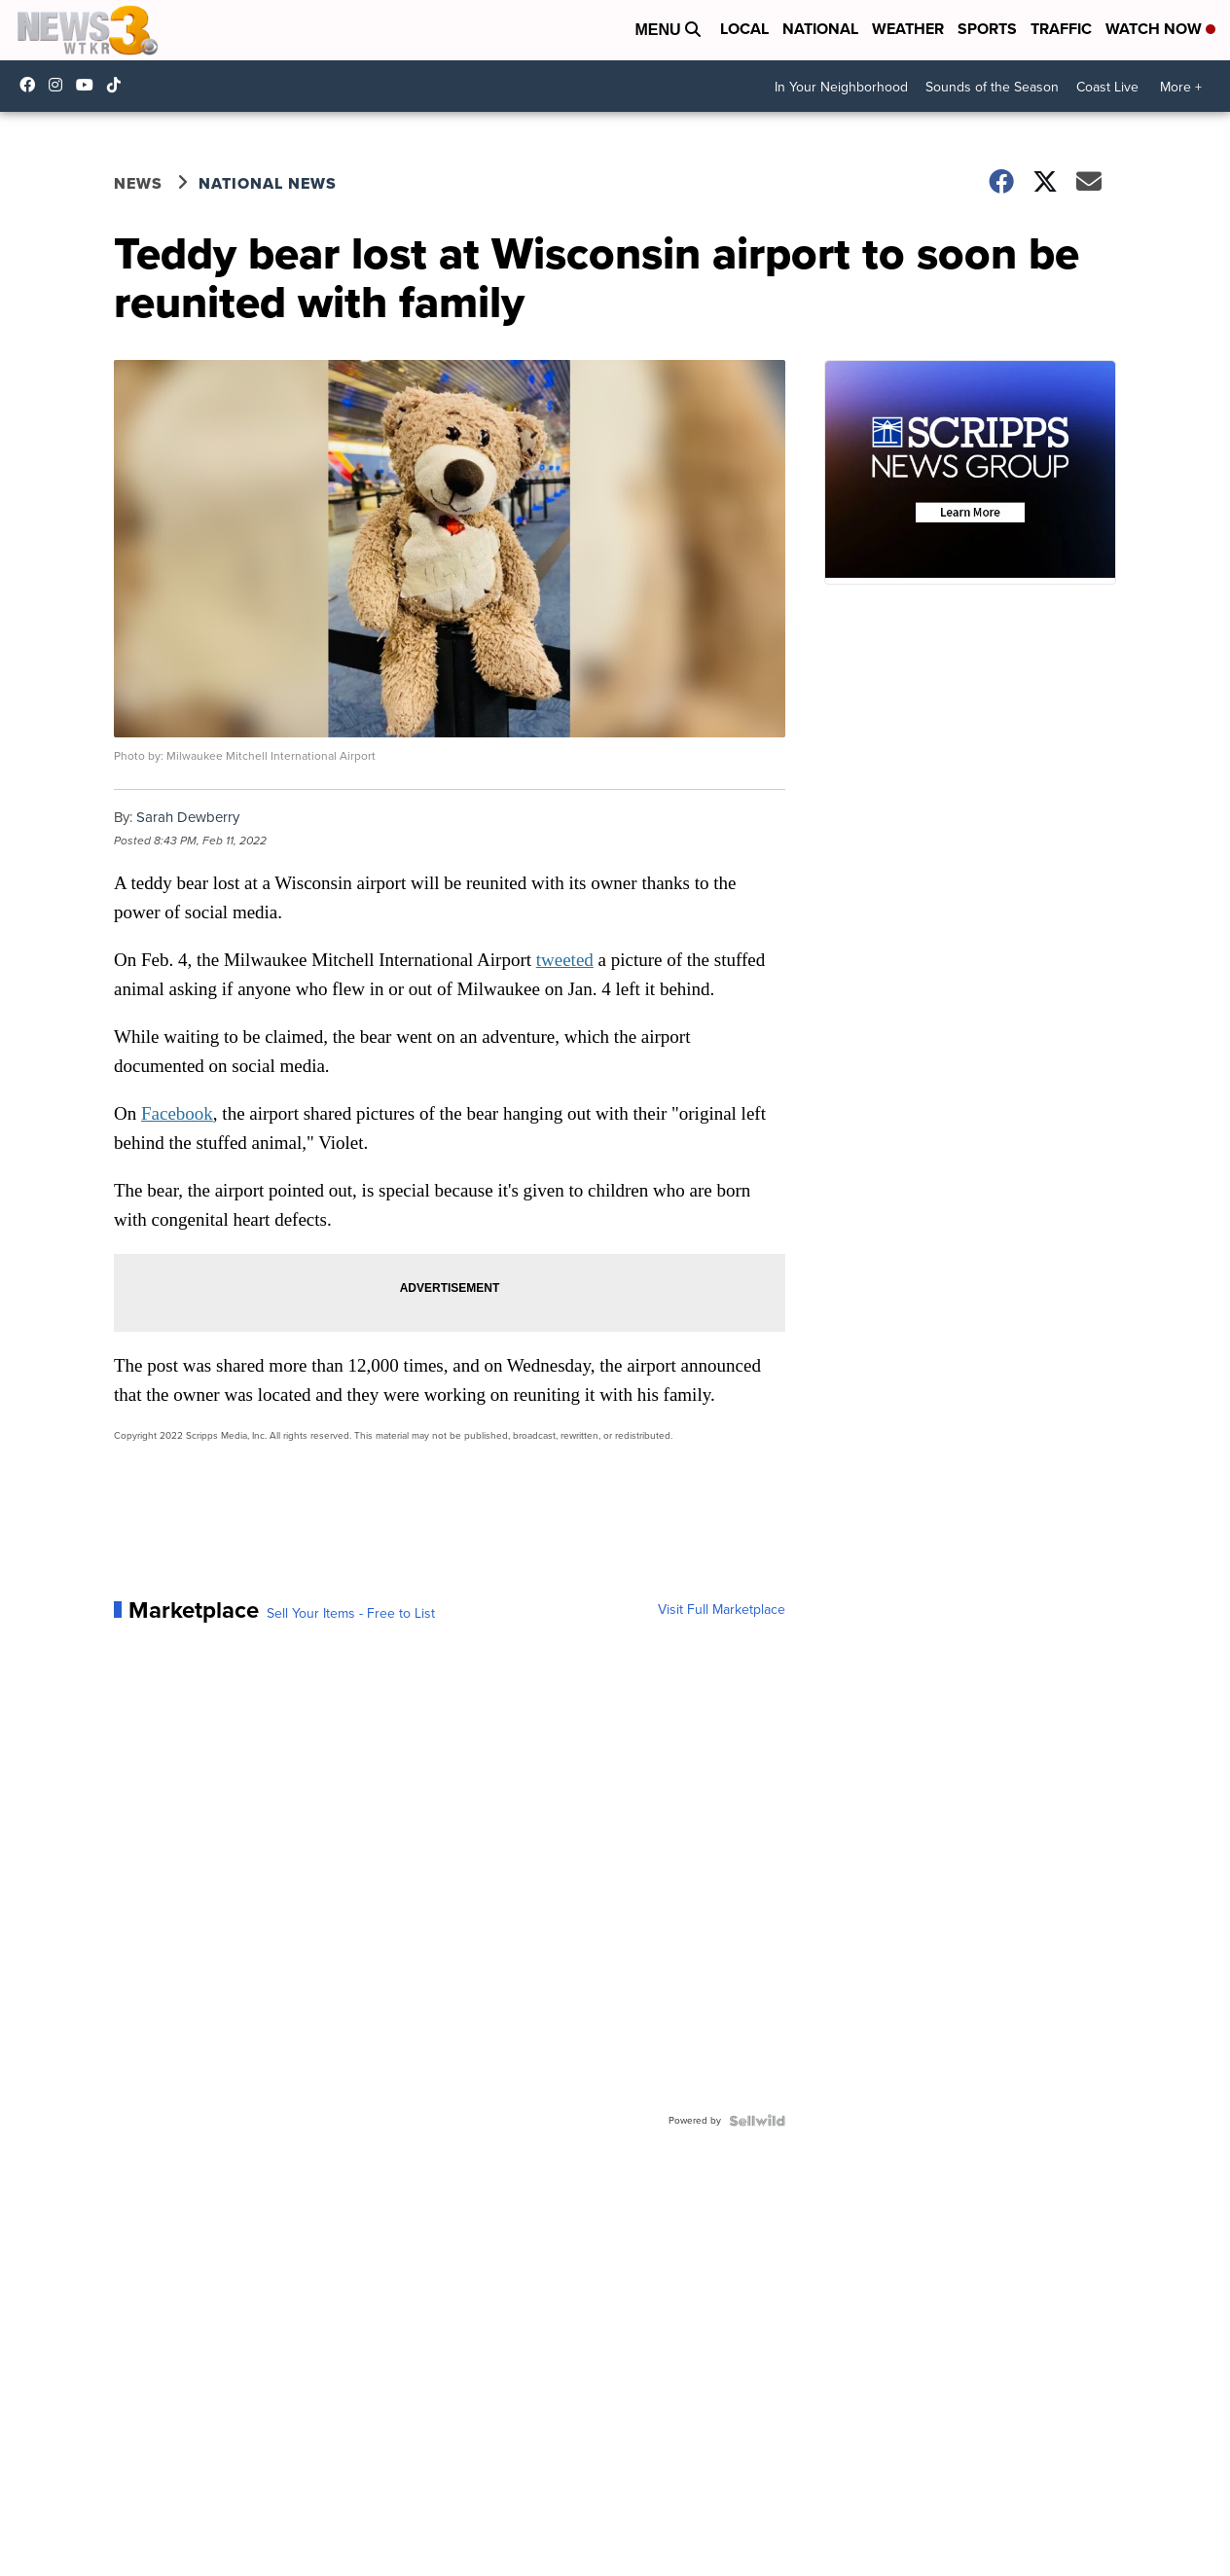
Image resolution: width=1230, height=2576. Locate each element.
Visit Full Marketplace (721, 1610)
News (138, 183)
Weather (908, 29)
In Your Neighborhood (841, 87)
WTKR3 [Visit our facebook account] (32, 84)
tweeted (565, 959)
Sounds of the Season (992, 87)
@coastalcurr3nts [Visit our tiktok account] (118, 84)
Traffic (1061, 29)
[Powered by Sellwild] (757, 2121)
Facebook (177, 1113)
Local (744, 29)
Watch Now (1160, 29)
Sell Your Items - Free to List (351, 1614)
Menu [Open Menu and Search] (667, 29)
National (820, 29)
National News (268, 183)
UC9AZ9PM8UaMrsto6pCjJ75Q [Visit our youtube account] (89, 84)
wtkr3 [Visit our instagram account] (60, 84)
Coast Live (1107, 87)
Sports (987, 29)
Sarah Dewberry (187, 817)
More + (1181, 87)
